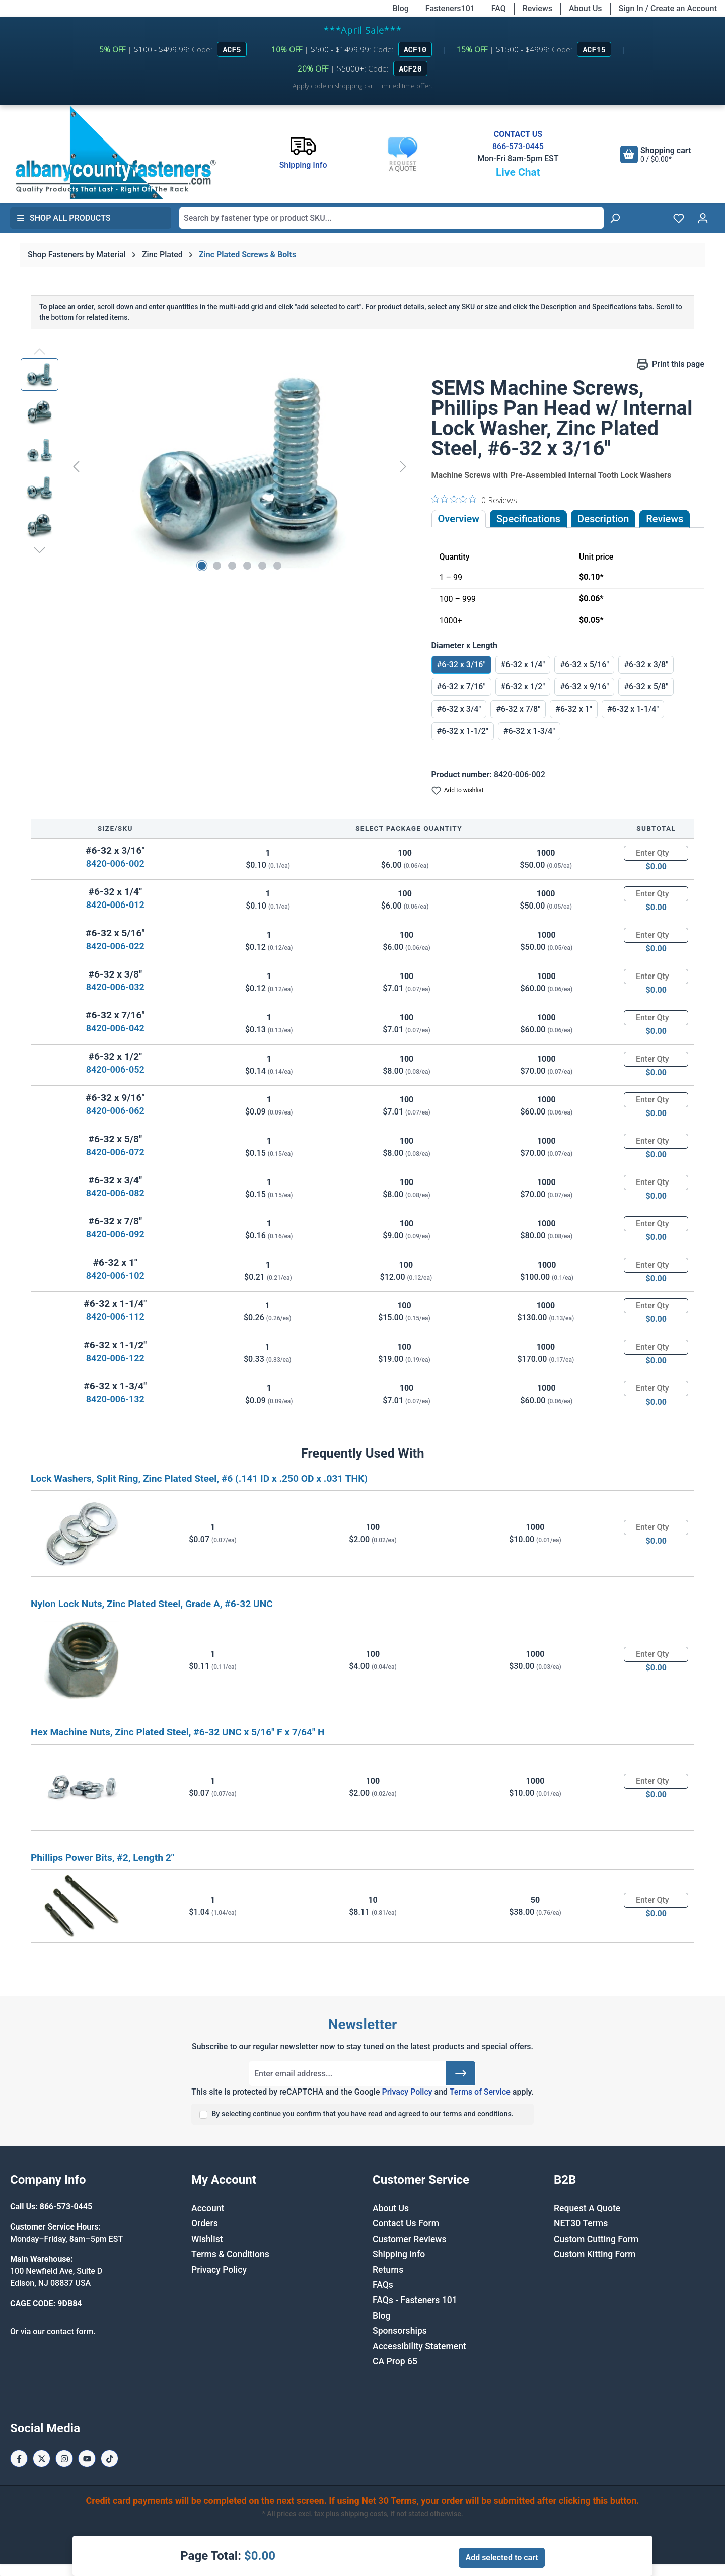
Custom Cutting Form (596, 2239)
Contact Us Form (406, 2223)
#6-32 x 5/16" (584, 664)
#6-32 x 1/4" (523, 664)
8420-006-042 (115, 1028)
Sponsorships (400, 2331)
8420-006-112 (115, 1316)
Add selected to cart (501, 2557)
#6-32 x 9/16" (584, 686)
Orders (204, 2223)
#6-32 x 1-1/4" (633, 709)
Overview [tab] (459, 519)
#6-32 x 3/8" (646, 664)
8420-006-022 (115, 946)
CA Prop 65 (395, 2361)
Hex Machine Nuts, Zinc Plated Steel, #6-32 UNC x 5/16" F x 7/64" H (178, 1732)
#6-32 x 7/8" (518, 709)
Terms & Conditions (230, 2254)
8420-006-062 (115, 1110)
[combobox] (391, 218)
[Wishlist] (679, 218)
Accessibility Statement (419, 2346)
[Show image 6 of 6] (277, 566)
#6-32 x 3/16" (461, 664)
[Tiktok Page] (109, 2458)
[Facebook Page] (19, 2458)
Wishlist (207, 2239)
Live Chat (518, 172)
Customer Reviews (409, 2239)
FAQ (498, 8)
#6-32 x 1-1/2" (462, 731)
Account (207, 2208)
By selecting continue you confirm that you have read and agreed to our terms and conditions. (362, 2114)
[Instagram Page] (64, 2458)
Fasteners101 (450, 8)
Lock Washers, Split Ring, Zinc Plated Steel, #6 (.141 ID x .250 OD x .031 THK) (199, 1478)
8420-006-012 (115, 904)
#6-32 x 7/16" (461, 686)
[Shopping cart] (655, 154)
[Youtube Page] (87, 2458)
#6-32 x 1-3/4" (529, 731)
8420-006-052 (115, 1069)
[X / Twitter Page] (41, 2458)
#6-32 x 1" (573, 709)
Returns (388, 2270)
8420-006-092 (115, 1234)
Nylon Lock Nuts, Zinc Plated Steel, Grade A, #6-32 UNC (152, 1604)
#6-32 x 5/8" (646, 686)
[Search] (614, 218)
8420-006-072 (115, 1152)
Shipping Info (399, 2254)
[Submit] (461, 2073)
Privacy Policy (407, 2092)
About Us (585, 8)
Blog (401, 8)
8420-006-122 (115, 1358)
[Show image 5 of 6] (262, 566)
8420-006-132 (115, 1399)
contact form (70, 2331)
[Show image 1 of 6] (202, 566)
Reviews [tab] (664, 519)
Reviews (537, 8)
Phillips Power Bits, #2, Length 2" (102, 1857)
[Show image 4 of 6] (247, 566)
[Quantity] (656, 853)
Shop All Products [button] (63, 218)
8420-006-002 (115, 863)
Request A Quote (587, 2208)
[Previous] (76, 466)
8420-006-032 (115, 987)
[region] (216, 466)
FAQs (383, 2285)
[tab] (603, 519)
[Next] (403, 466)
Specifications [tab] (528, 519)
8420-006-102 (115, 1275)
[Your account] (703, 218)
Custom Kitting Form (595, 2254)
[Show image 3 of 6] (232, 566)
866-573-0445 (518, 146)
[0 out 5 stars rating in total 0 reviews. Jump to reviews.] (474, 499)
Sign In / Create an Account (668, 8)
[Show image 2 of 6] (217, 566)
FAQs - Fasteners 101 (415, 2300)
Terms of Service (480, 2092)
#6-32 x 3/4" (459, 709)
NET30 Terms (581, 2223)
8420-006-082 (115, 1193)
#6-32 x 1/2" (523, 686)
